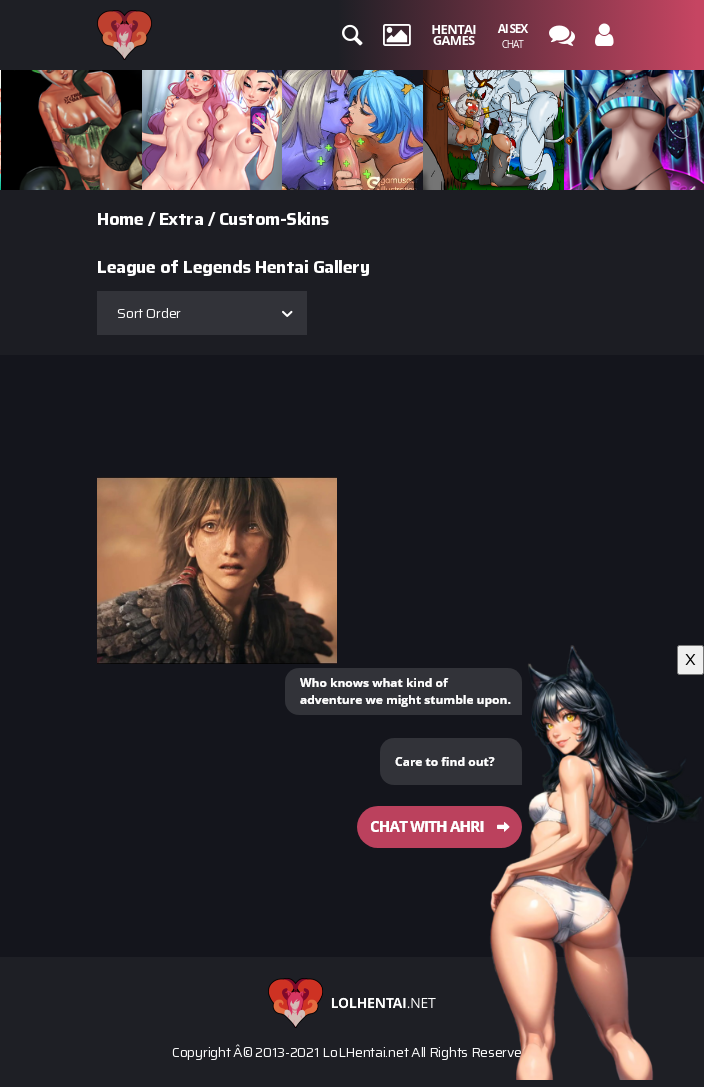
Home (120, 219)
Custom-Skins (274, 219)
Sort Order (149, 313)
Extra (181, 219)
